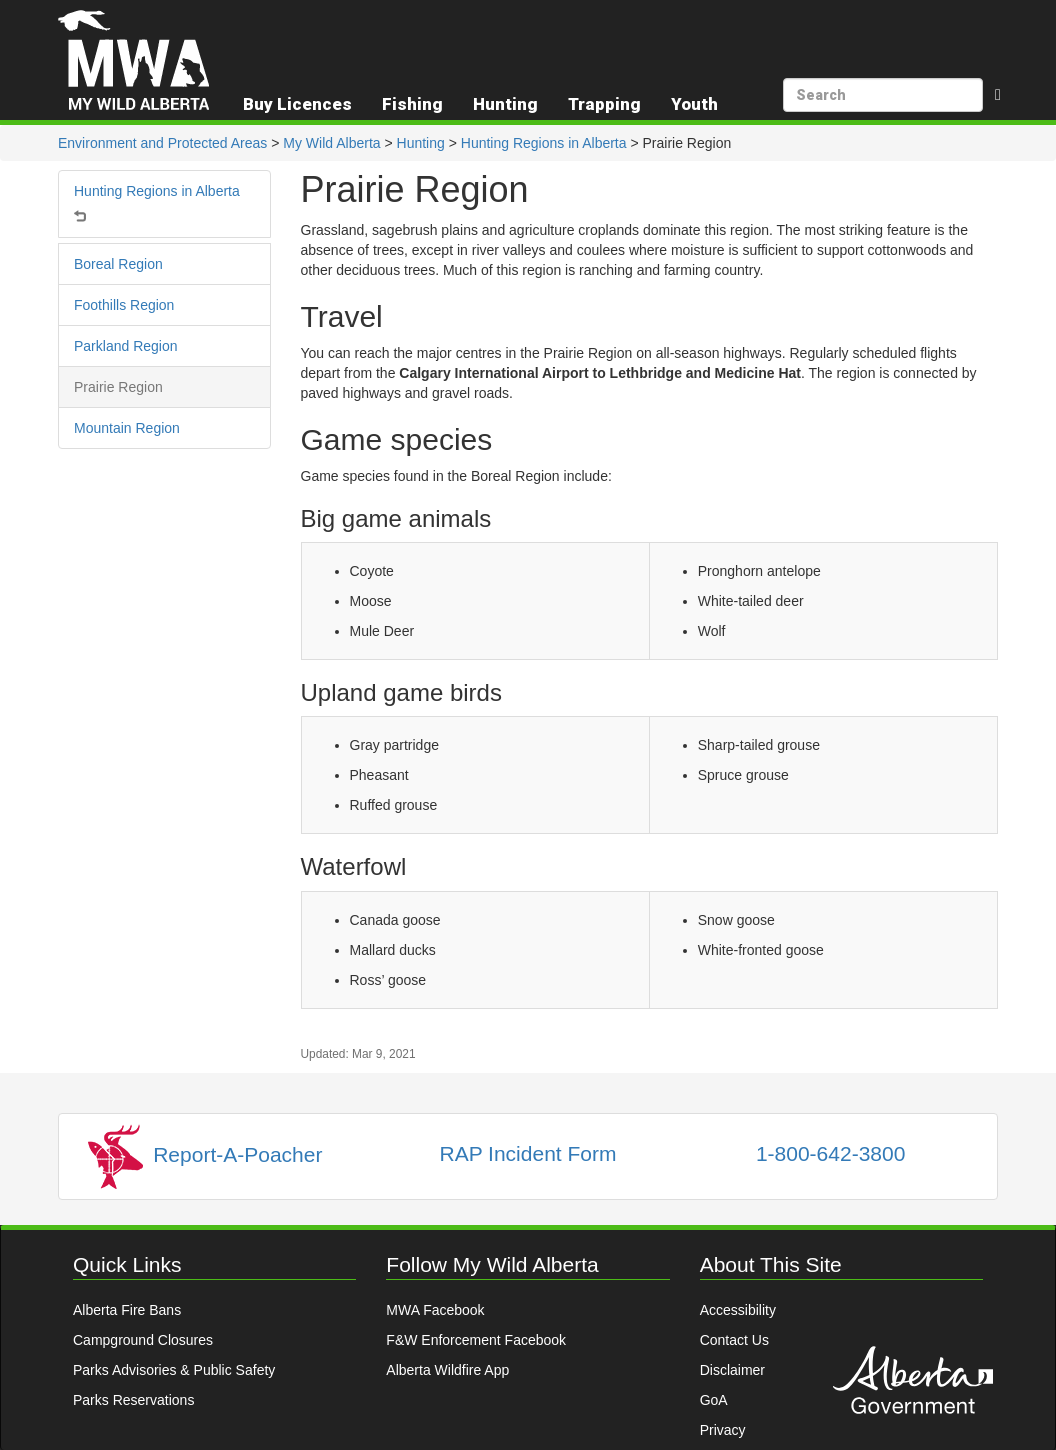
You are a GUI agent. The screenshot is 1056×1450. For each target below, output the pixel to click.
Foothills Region (124, 305)
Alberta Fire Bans (127, 1310)
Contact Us (734, 1340)
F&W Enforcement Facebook (476, 1340)
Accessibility (738, 1310)
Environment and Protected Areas (162, 143)
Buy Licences (297, 104)
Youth (694, 104)
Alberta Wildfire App (447, 1370)
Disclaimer (732, 1370)
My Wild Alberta (331, 143)
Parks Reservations (133, 1400)
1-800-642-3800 (830, 1153)
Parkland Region (126, 346)
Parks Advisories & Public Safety (174, 1370)
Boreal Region (118, 264)
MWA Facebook (435, 1310)
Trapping (604, 104)
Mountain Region (127, 428)
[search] (883, 95)
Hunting (421, 143)
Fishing (412, 104)
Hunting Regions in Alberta (544, 143)
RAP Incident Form (527, 1153)
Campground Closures (143, 1340)
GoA (714, 1400)
